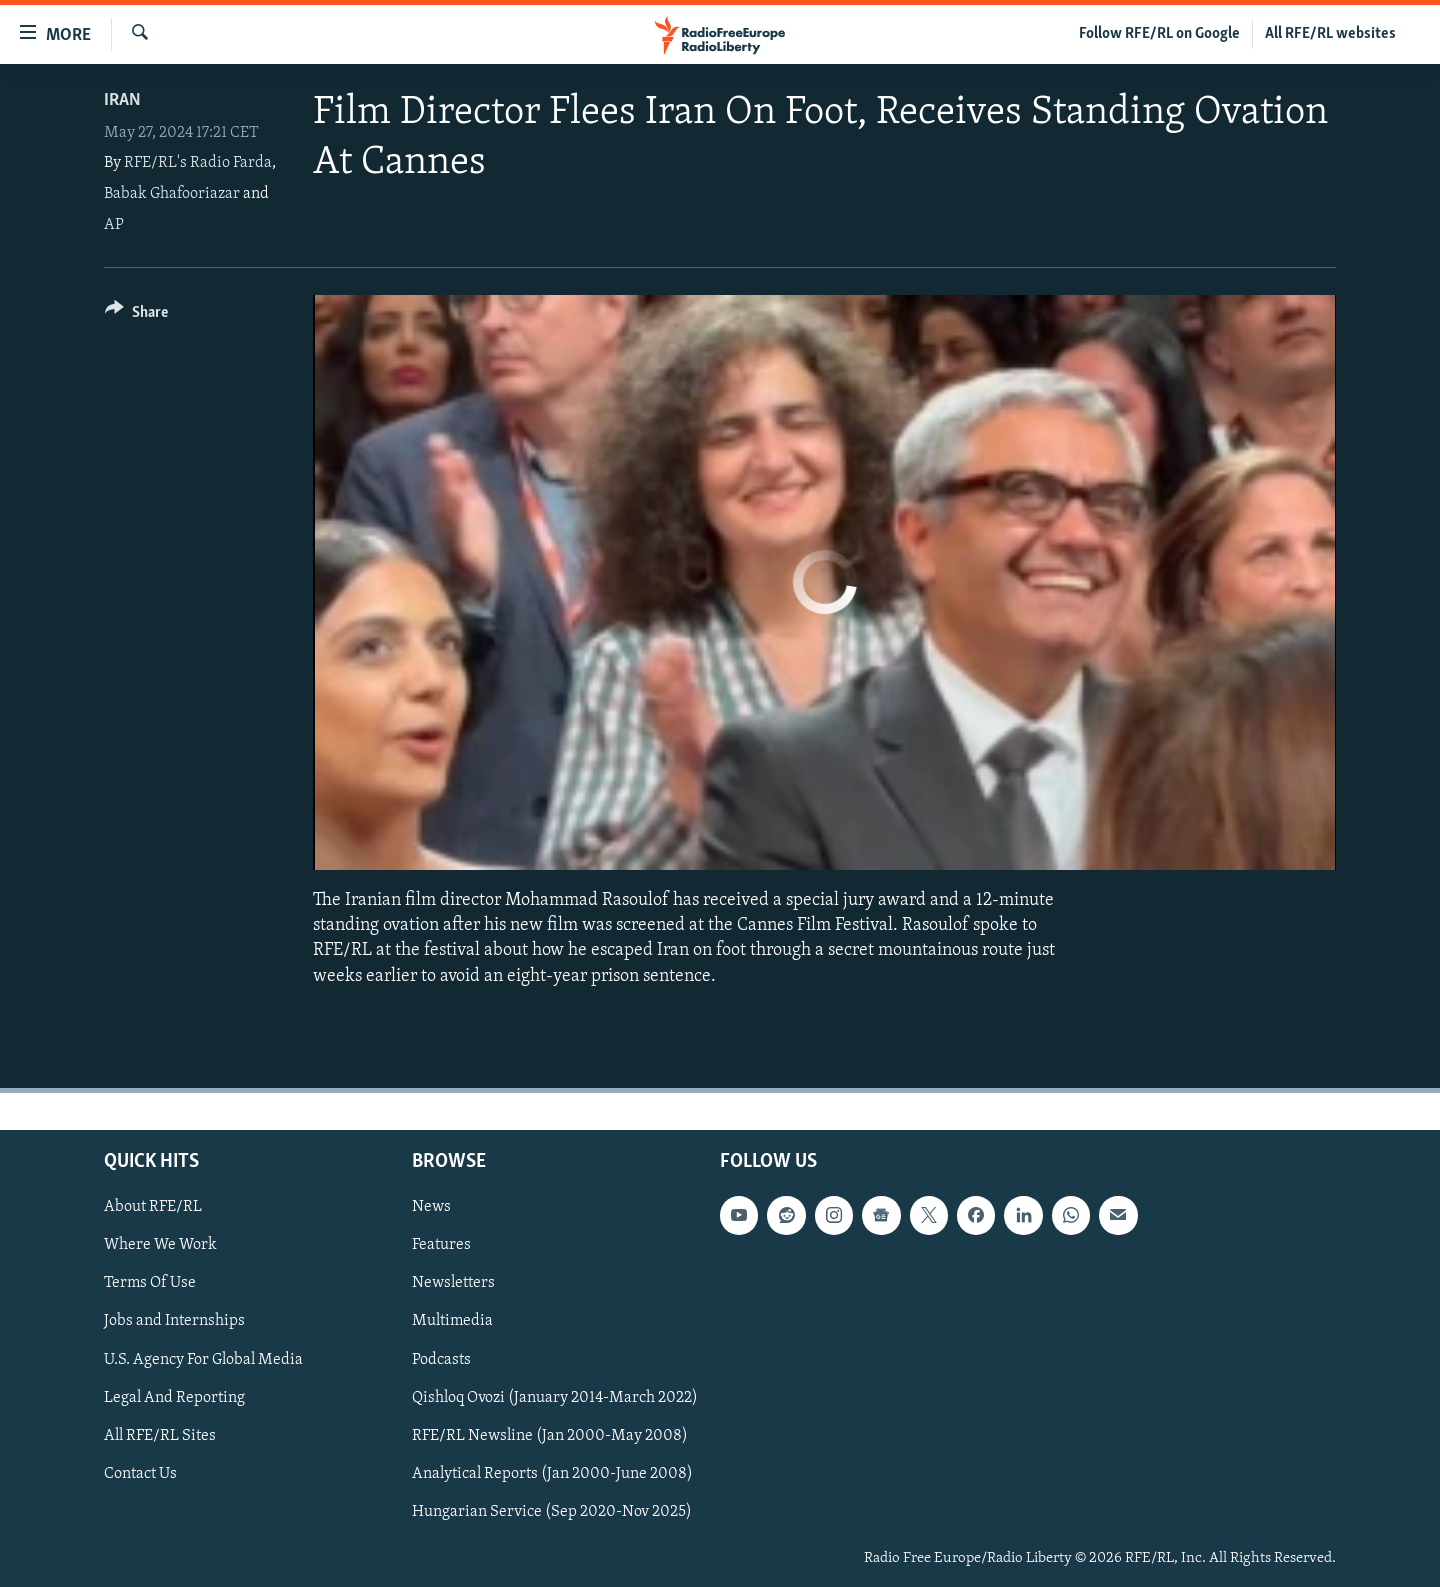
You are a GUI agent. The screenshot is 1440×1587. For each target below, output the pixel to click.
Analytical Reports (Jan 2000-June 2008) (552, 1474)
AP (114, 225)
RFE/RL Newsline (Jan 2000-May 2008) (550, 1435)
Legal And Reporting (174, 1397)
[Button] (136, 315)
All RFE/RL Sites (160, 1435)
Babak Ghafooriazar (172, 194)
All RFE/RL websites (1330, 34)
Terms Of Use (150, 1283)
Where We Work (160, 1245)
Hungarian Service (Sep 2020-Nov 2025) (552, 1512)
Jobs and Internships (174, 1321)
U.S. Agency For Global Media (203, 1359)
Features (441, 1245)
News (431, 1207)
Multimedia (452, 1321)
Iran (122, 100)
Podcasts (441, 1359)
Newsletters (453, 1283)
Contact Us (140, 1474)
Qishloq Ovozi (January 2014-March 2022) (555, 1397)
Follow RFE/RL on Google (1159, 34)
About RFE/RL (153, 1207)
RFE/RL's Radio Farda (198, 163)
